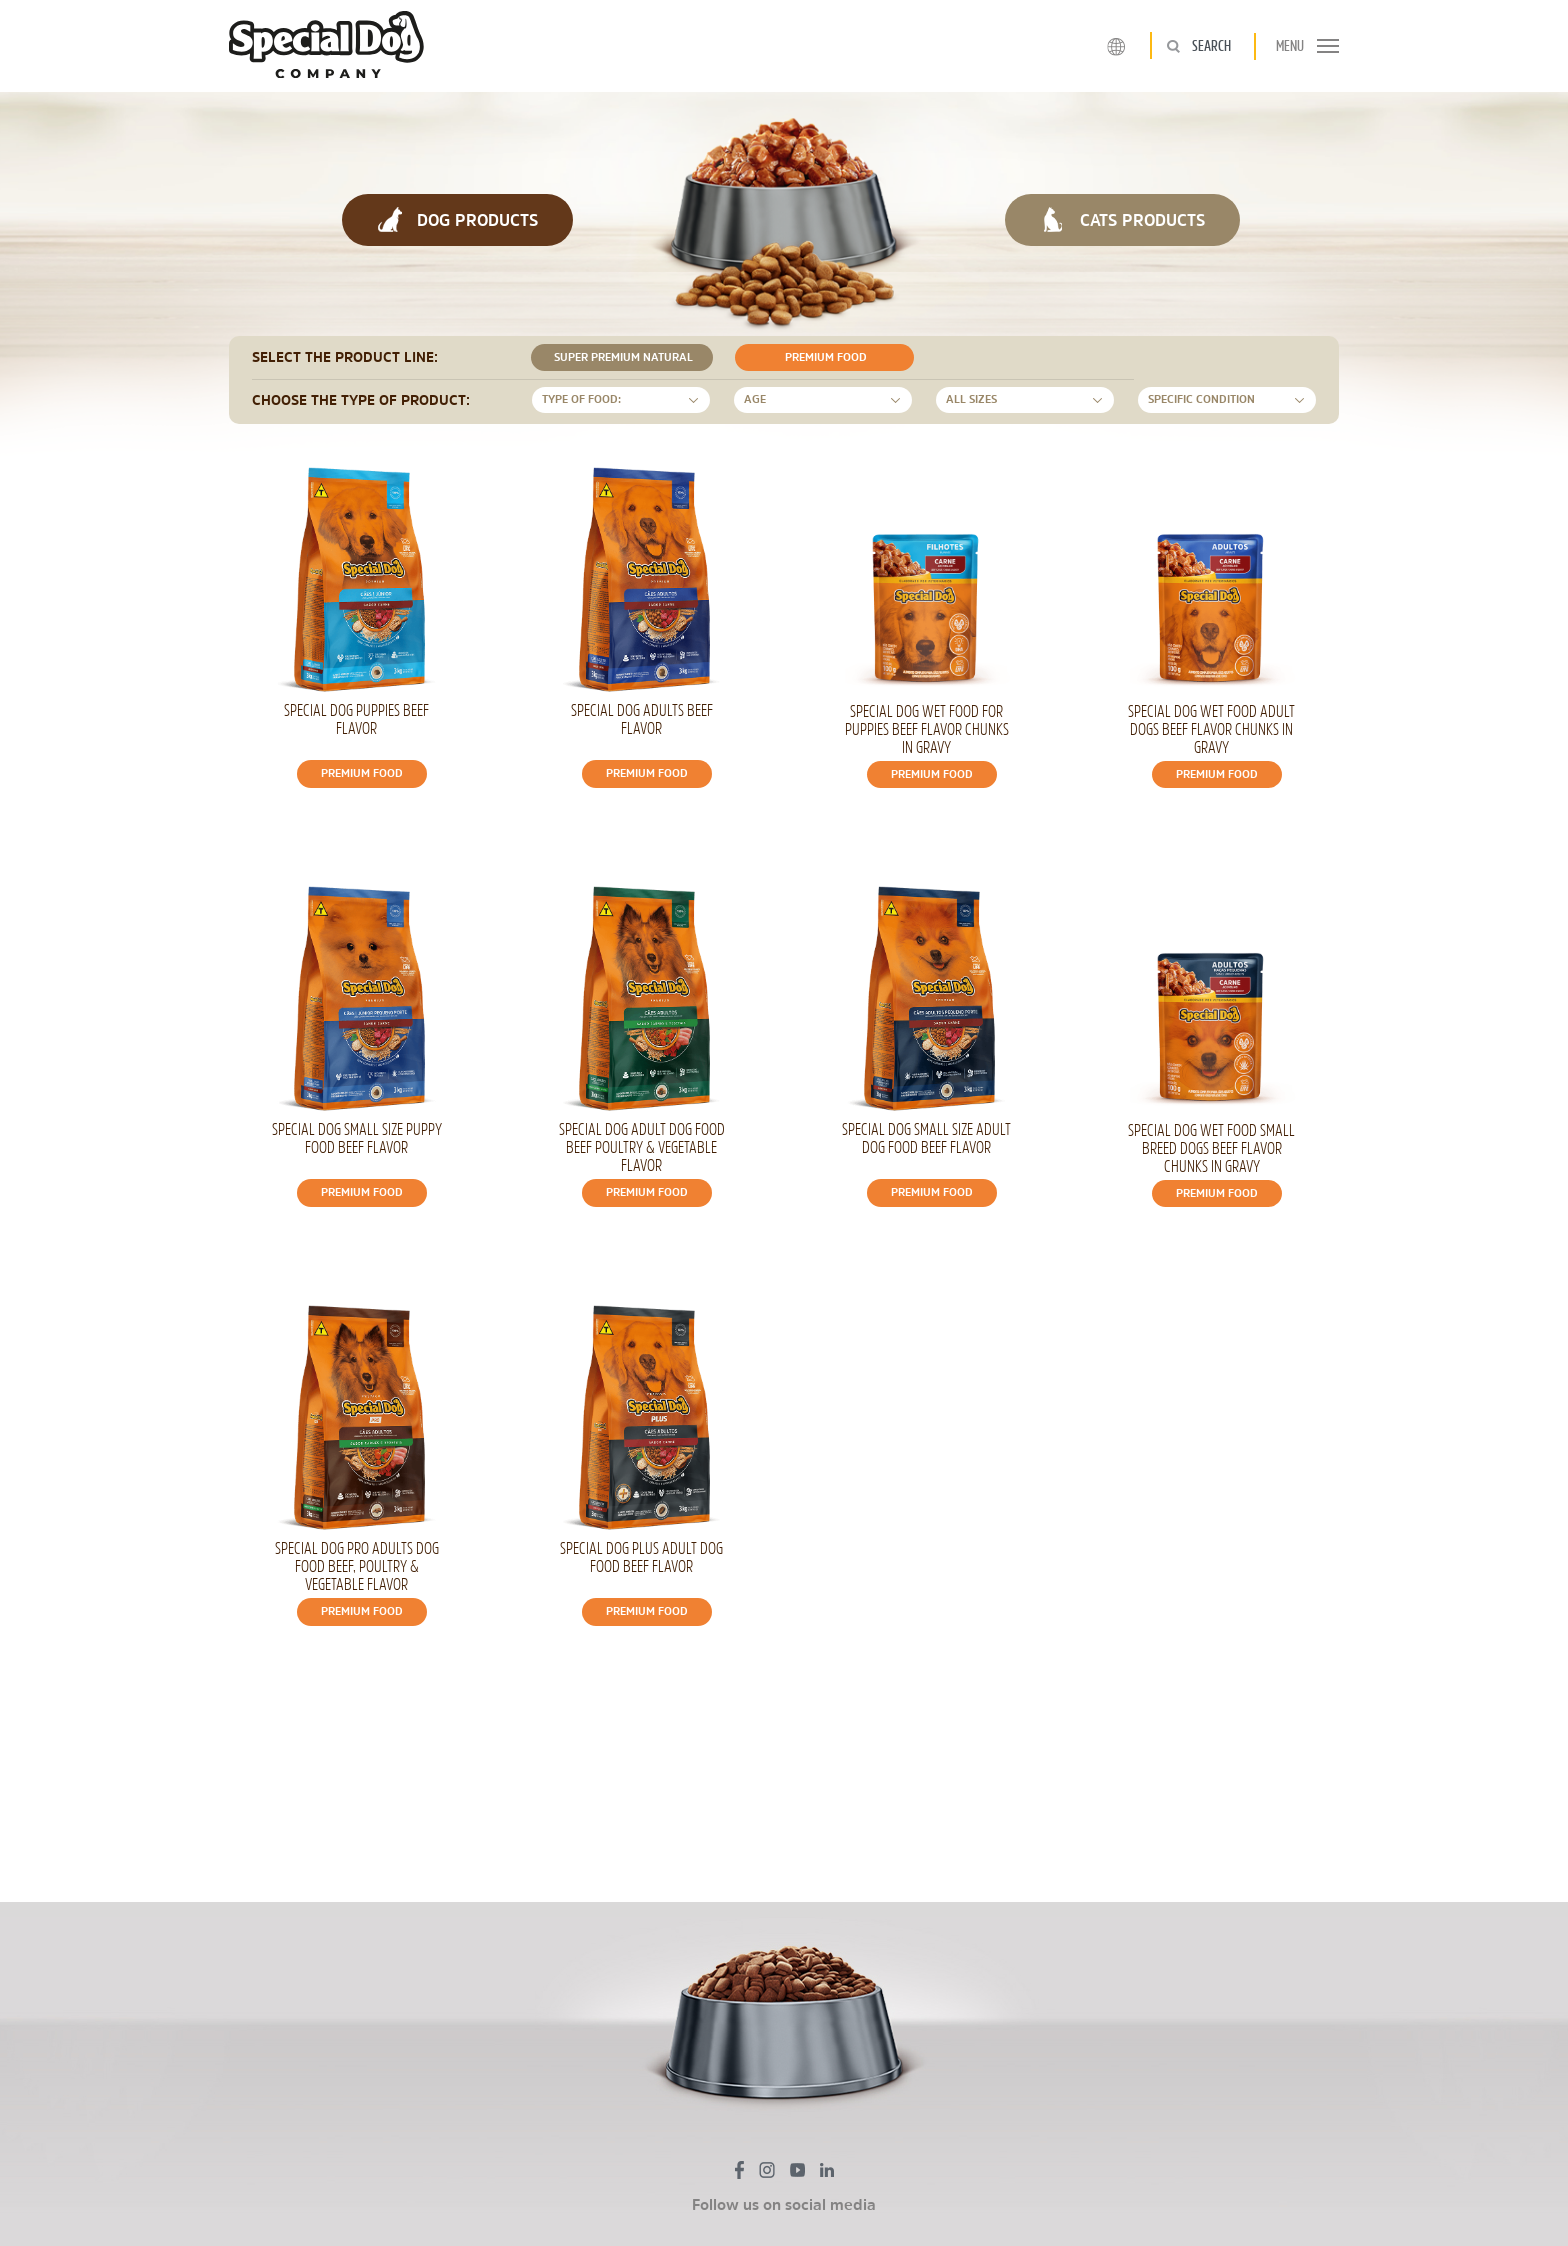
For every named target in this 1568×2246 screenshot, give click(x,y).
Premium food (822, 357)
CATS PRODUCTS (1122, 219)
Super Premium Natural (619, 357)
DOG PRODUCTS (457, 219)
